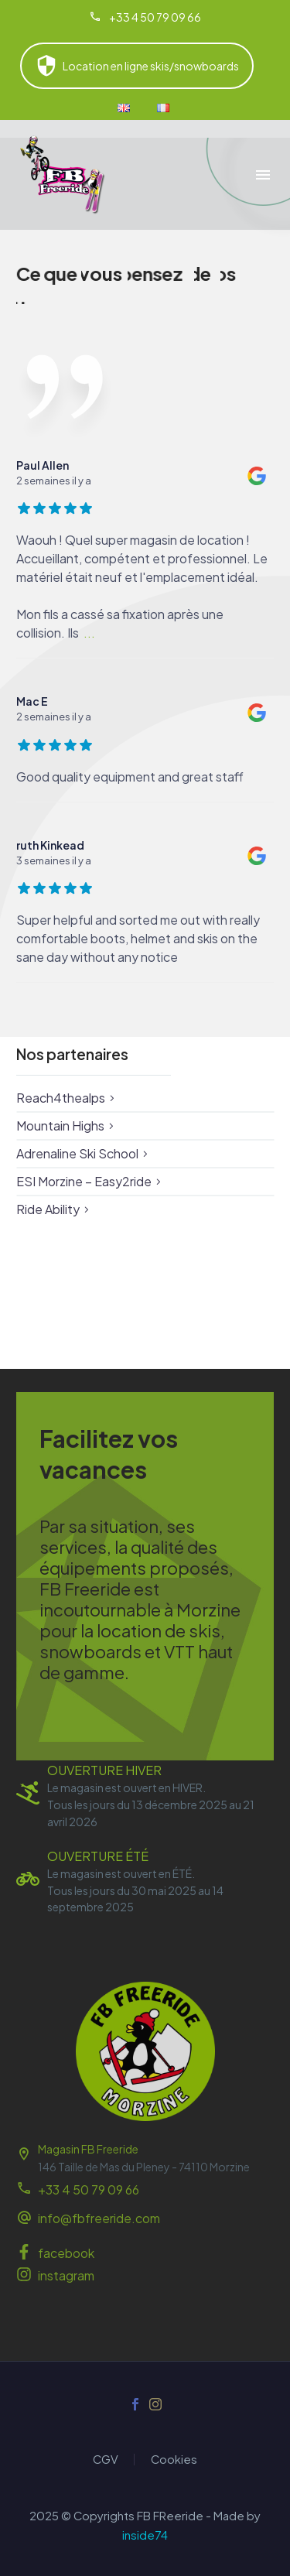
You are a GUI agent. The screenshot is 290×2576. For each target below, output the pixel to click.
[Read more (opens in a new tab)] (145, 17)
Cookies (174, 2459)
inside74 (145, 2535)
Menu (263, 175)
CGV (105, 2459)
